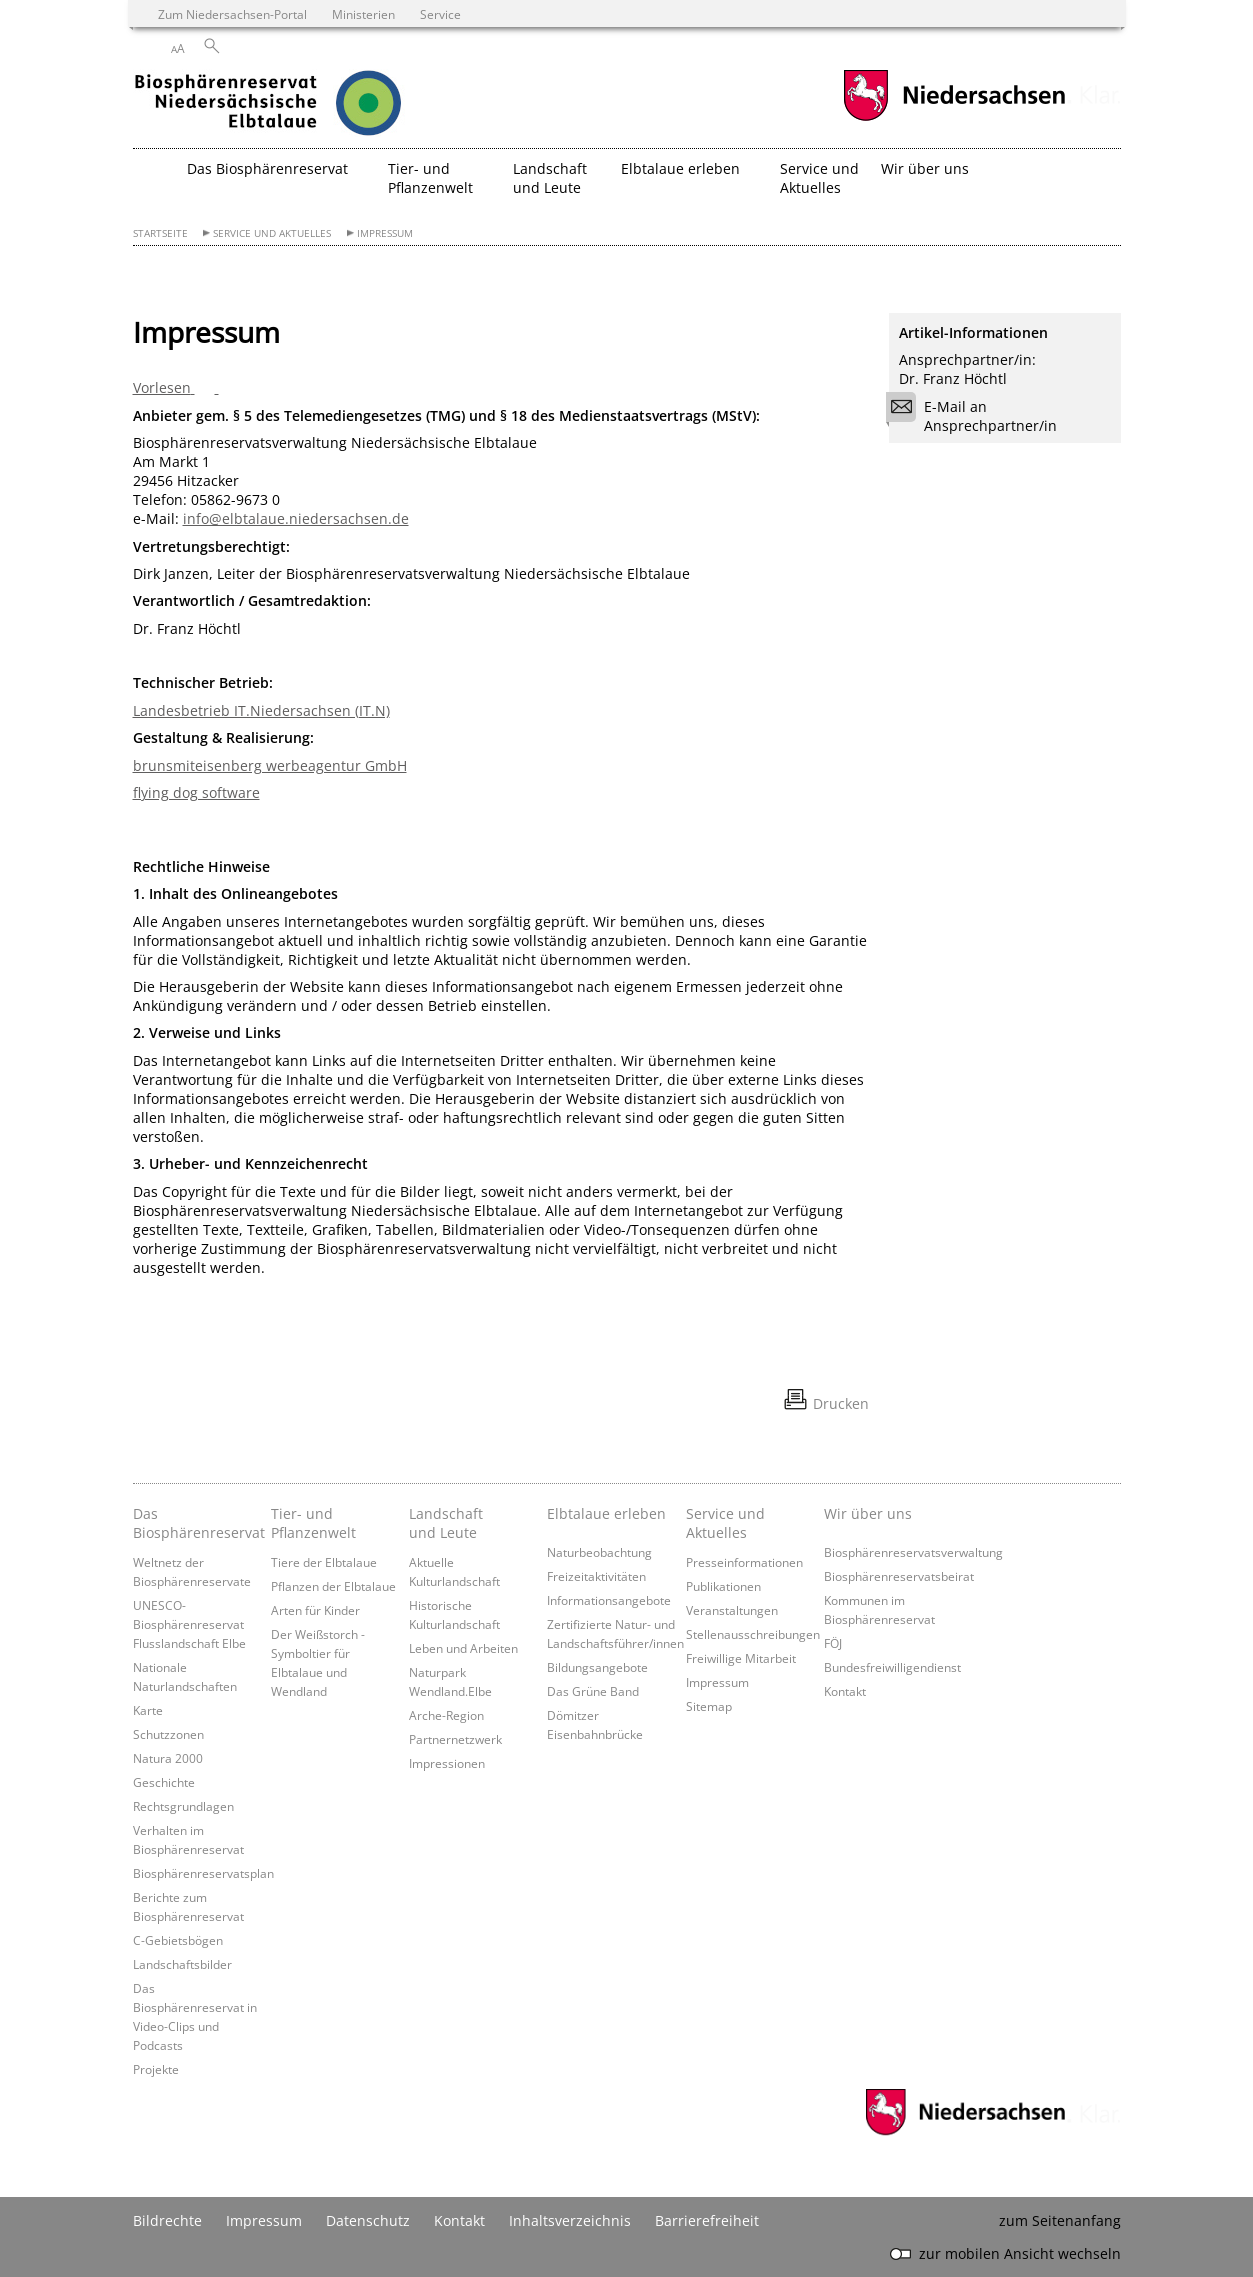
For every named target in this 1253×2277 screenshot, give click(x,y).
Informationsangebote (609, 1600)
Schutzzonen (168, 1734)
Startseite (160, 233)
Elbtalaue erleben (606, 1513)
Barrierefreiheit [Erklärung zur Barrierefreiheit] (707, 2220)
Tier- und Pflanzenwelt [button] (430, 178)
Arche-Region (446, 1715)
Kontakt (845, 1691)
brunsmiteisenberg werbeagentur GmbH (270, 765)
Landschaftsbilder (182, 1964)
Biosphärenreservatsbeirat (899, 1576)
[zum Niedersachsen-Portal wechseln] (954, 118)
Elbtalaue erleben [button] (680, 168)
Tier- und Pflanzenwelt (313, 1523)
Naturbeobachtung (599, 1552)
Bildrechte (167, 2220)
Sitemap (709, 1706)
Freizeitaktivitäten (596, 1576)
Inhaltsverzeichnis (570, 2220)
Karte (148, 1710)
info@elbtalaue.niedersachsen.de (296, 518)
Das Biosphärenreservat (197, 1523)
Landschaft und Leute (446, 1523)
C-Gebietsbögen (178, 1940)
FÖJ (833, 1643)
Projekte (156, 2069)
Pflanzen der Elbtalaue (333, 1586)
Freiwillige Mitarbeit (741, 1658)
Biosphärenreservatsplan (203, 1873)
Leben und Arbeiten (463, 1648)
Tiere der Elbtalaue (324, 1562)
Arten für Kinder (315, 1610)
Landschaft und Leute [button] (550, 178)
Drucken (841, 1403)
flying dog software (196, 792)
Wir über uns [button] (925, 168)
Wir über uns (868, 1513)
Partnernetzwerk (455, 1739)
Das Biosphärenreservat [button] (267, 168)
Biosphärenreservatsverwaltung (913, 1552)
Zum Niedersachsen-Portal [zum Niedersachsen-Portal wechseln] (232, 14)
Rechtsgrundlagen (183, 1806)
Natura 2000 (168, 1758)
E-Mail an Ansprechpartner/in (978, 416)
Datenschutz (368, 2220)
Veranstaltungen (732, 1610)
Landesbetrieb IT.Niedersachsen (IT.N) (261, 710)
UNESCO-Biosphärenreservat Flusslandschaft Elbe (189, 1624)
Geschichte (164, 1782)
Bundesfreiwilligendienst (892, 1667)
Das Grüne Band (593, 1691)
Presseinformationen (744, 1562)
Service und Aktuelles (272, 233)
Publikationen (723, 1586)
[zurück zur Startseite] (308, 105)
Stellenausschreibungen (753, 1634)
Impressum (385, 233)
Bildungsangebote (597, 1667)
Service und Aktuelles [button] (819, 178)
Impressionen (447, 1763)
